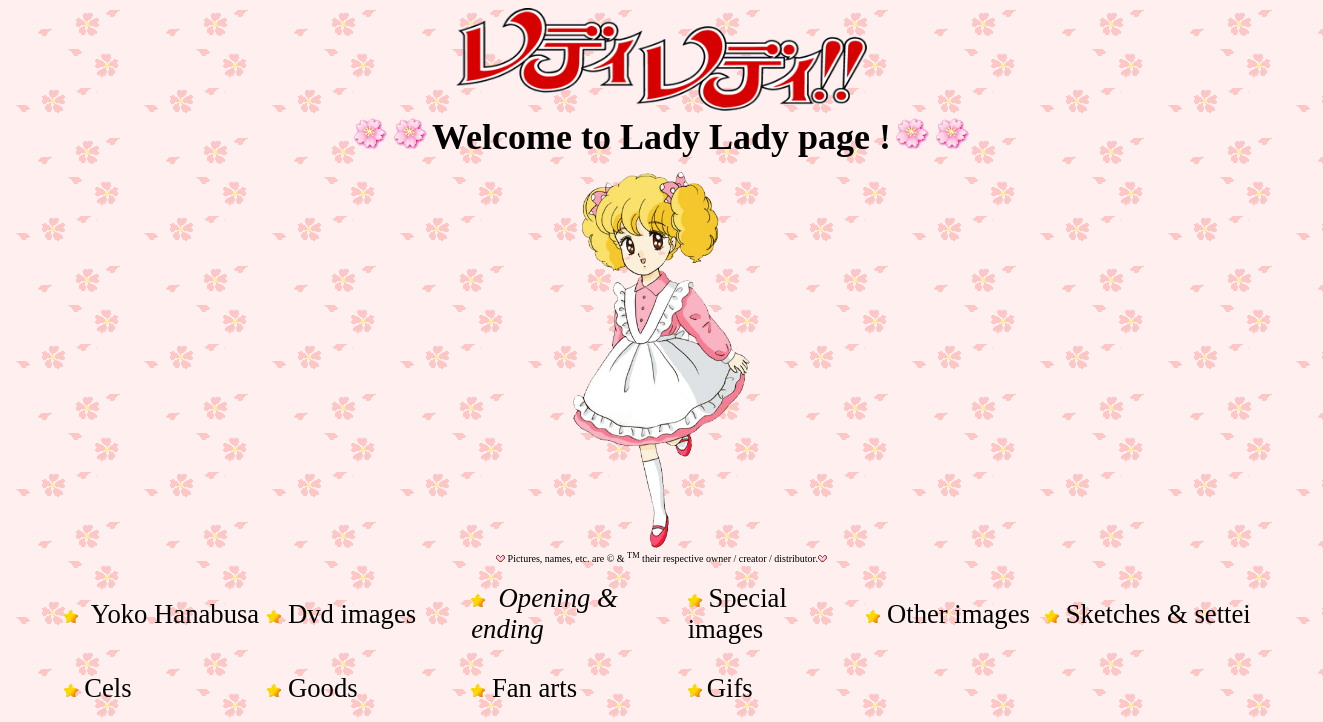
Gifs (730, 688)
